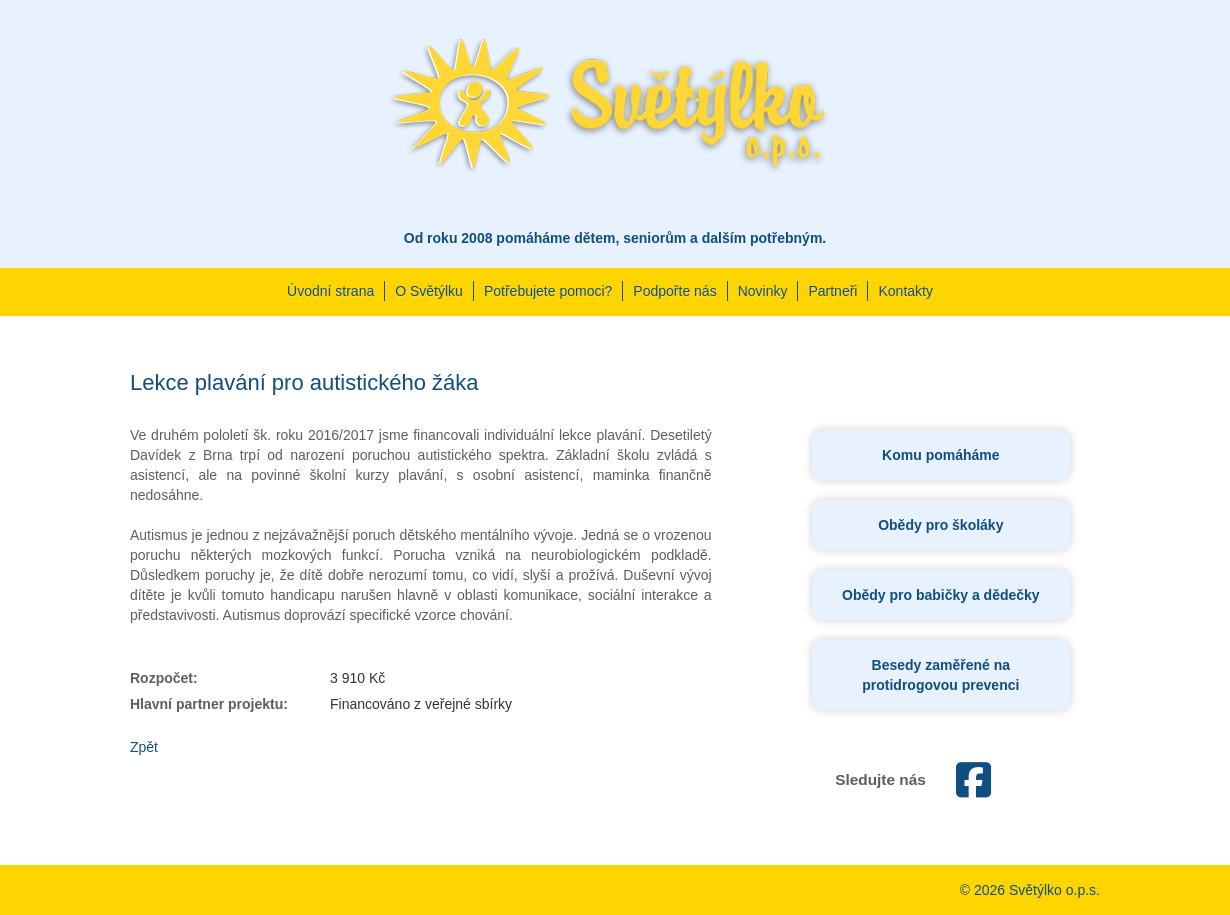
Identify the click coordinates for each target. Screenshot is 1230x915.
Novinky (763, 291)
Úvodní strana (330, 291)
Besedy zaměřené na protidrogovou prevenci (940, 675)
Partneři (832, 291)
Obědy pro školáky (940, 525)
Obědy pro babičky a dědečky (941, 595)
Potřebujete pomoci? (548, 291)
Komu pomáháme (940, 455)
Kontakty (905, 291)
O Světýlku (429, 291)
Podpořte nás (674, 291)
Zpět (144, 747)
